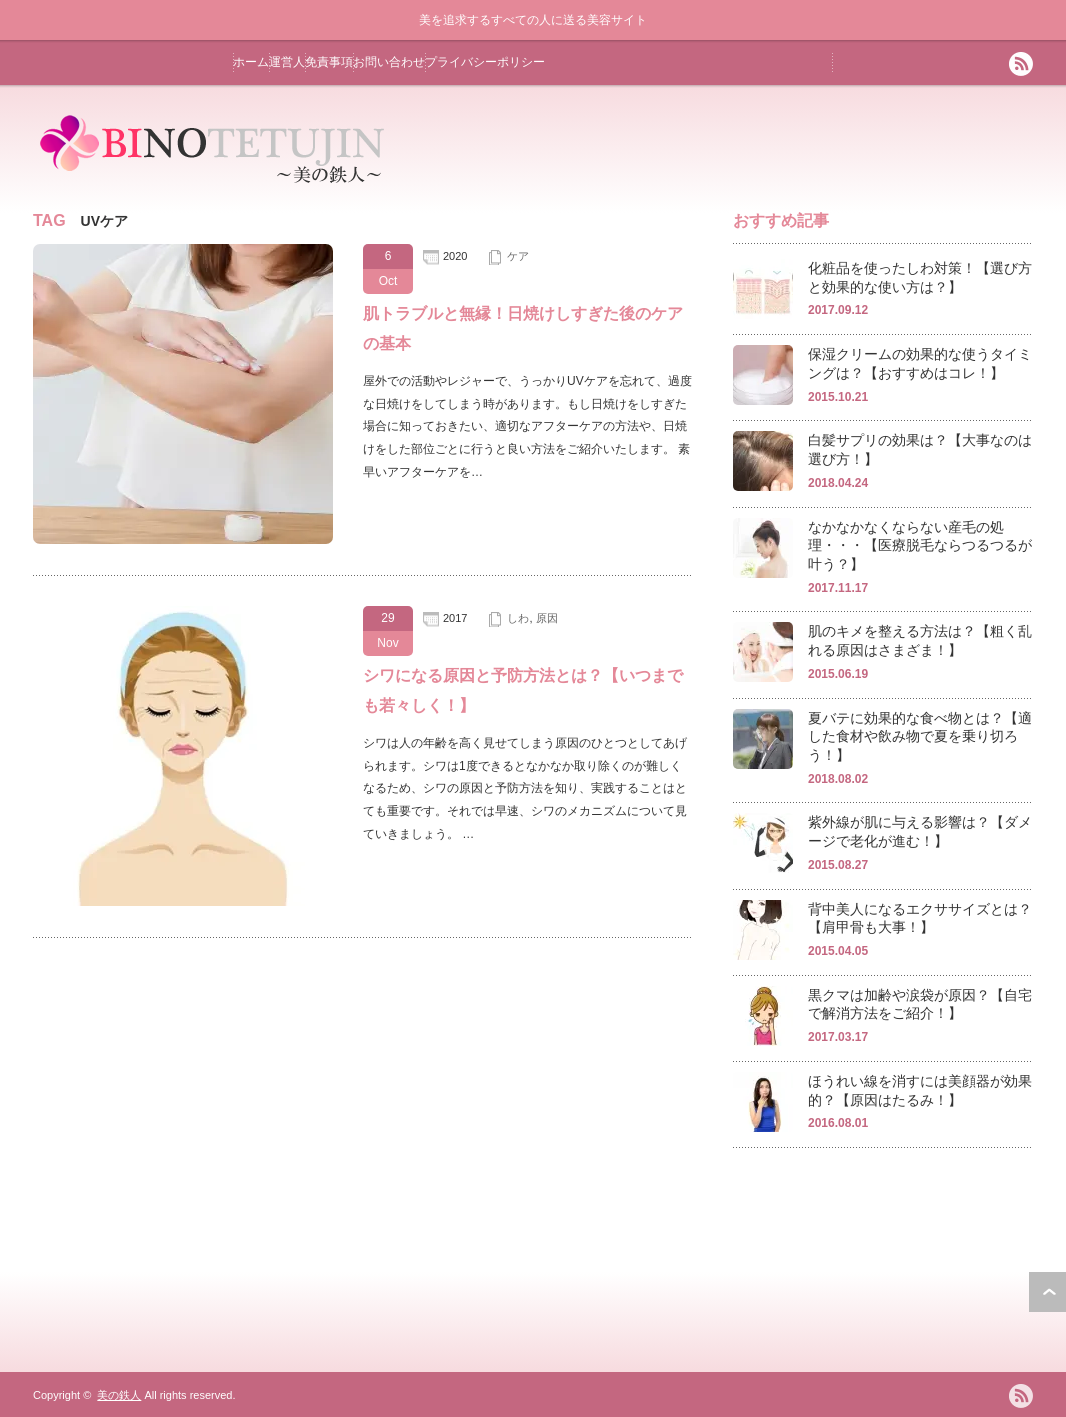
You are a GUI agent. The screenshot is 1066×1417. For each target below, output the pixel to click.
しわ (518, 618)
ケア (518, 256)
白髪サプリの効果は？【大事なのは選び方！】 (920, 449)
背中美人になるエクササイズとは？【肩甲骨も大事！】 (920, 918)
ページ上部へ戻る (1047, 1292)
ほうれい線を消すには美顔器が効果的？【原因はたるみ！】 (920, 1090)
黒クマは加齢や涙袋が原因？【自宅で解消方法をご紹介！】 (920, 1004)
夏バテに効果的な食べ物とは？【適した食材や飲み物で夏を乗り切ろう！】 (920, 736)
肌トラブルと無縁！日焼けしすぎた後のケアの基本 (523, 328)
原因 (547, 618)
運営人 (287, 62)
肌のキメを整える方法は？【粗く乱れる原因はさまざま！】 (920, 640)
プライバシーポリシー (485, 62)
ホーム (251, 62)
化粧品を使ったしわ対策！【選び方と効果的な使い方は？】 (920, 277)
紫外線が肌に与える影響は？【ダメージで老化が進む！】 (920, 831)
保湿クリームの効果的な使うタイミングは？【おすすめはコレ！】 (920, 363)
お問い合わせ (389, 62)
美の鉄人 (119, 1395)
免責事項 (329, 62)
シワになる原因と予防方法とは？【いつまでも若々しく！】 (523, 690)
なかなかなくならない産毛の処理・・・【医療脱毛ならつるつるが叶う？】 (920, 545)
